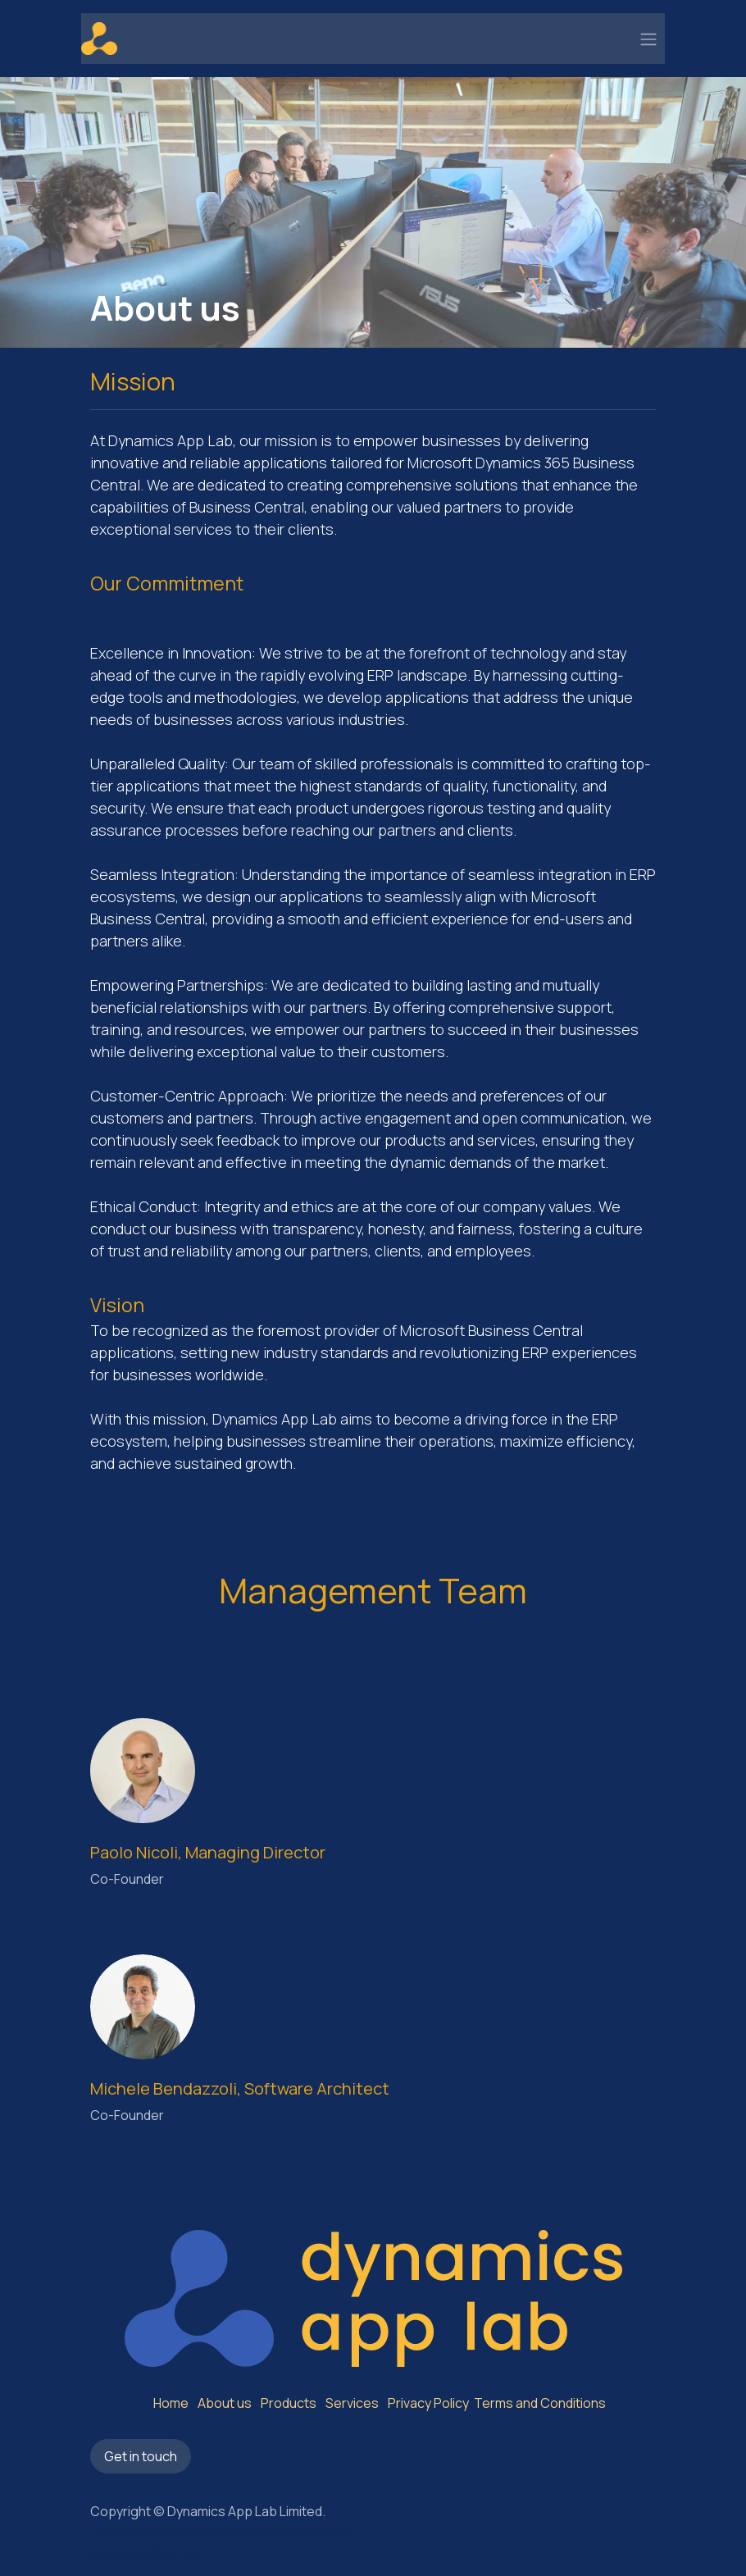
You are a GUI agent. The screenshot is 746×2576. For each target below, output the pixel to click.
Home (171, 2403)
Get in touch (140, 2456)
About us (225, 2403)
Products (288, 2403)
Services (352, 2403)
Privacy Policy (428, 2403)
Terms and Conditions (538, 2403)
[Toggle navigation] (648, 38)
